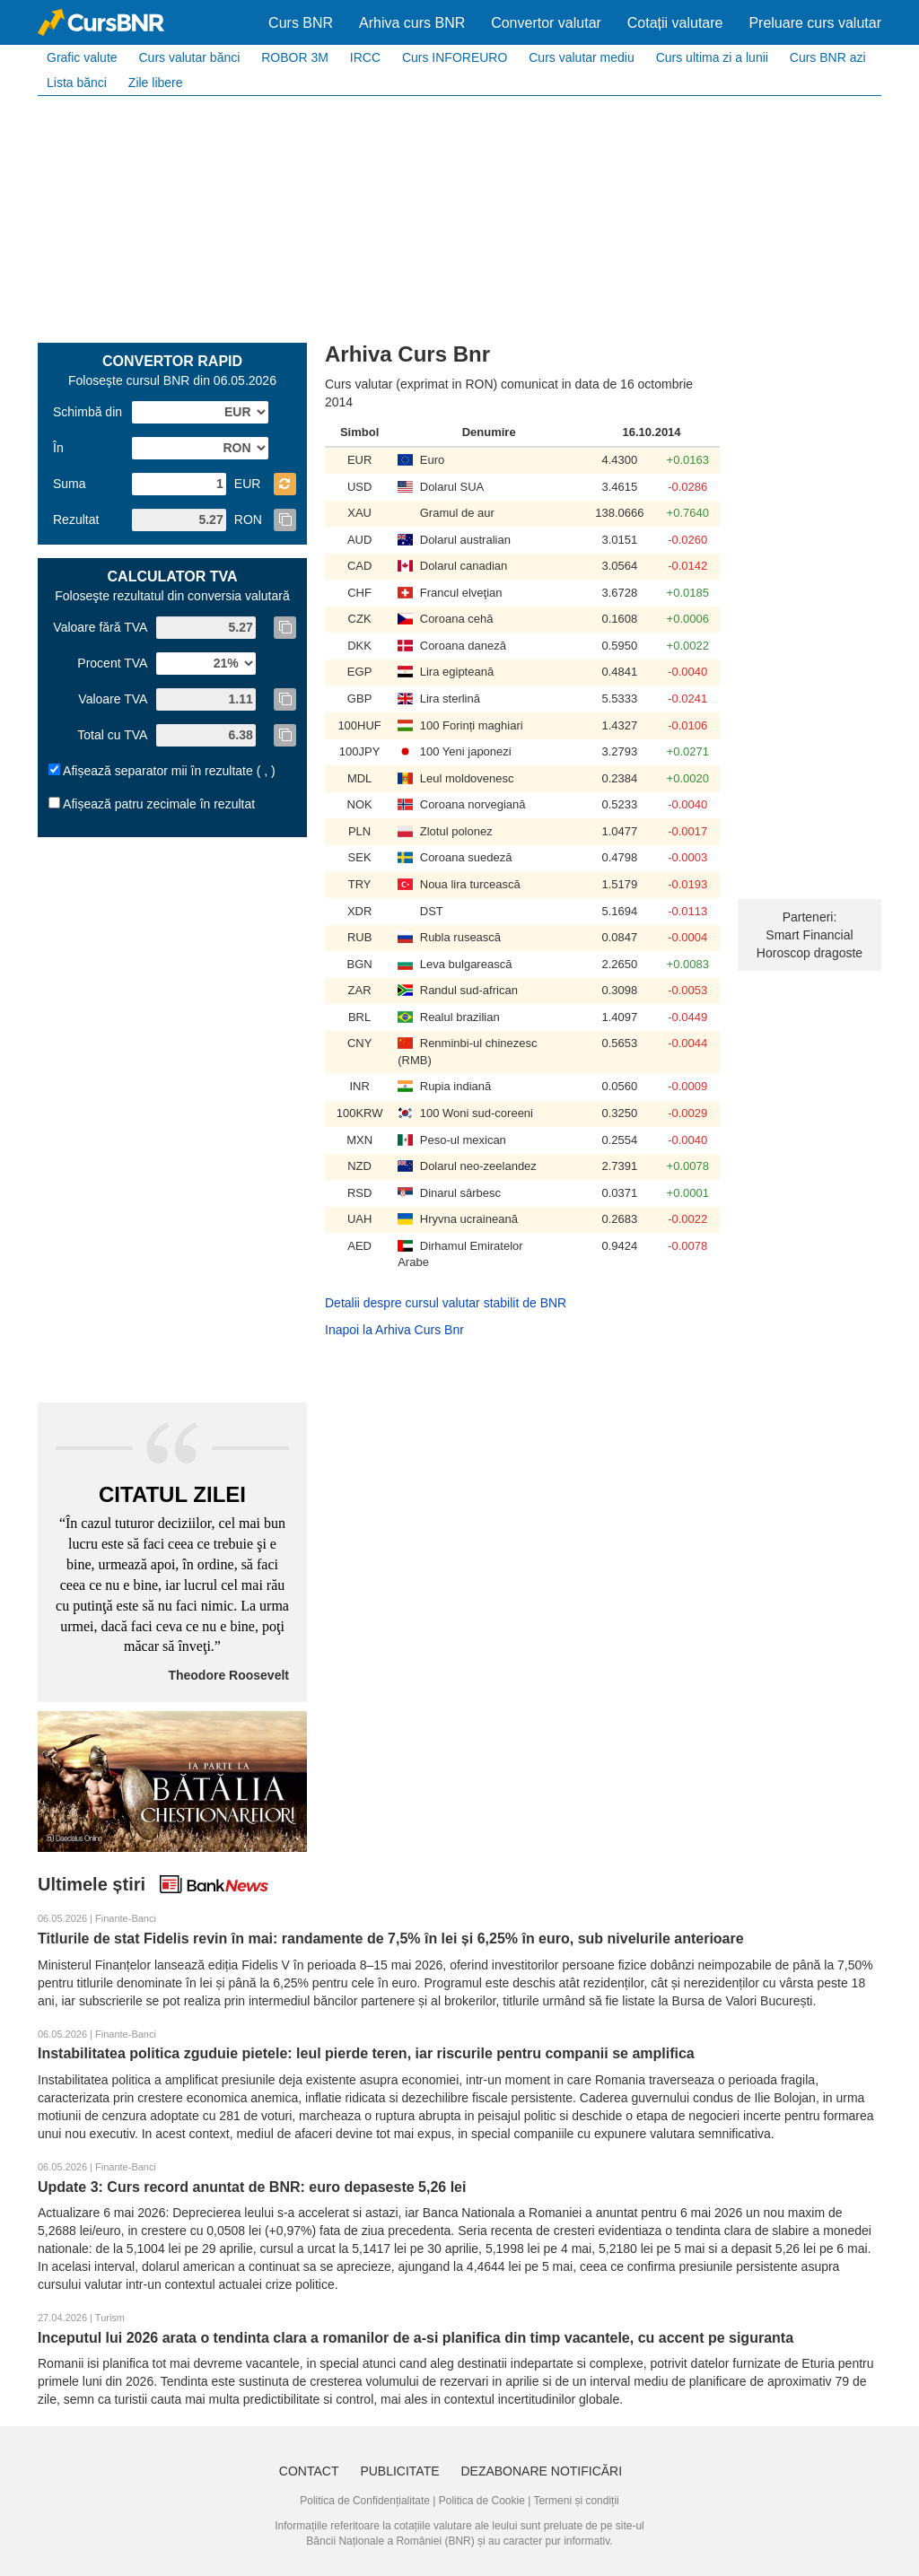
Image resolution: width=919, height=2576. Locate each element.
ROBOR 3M (294, 57)
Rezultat (76, 519)
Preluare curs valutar (814, 23)
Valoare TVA (112, 699)
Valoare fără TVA (100, 627)
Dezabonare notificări (541, 2471)
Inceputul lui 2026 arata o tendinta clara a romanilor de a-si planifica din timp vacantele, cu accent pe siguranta (415, 2337)
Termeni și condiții (575, 2500)
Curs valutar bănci (189, 57)
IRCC (365, 57)
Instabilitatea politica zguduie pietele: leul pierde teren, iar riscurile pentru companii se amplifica (366, 2053)
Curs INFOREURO (454, 57)
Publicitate (399, 2471)
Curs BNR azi (828, 57)
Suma (69, 483)
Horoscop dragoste (809, 953)
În (58, 448)
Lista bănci (77, 82)
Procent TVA (112, 663)
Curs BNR (300, 23)
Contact (309, 2471)
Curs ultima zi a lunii (712, 57)
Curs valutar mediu (582, 57)
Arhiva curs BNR (412, 23)
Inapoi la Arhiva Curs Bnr (394, 1330)
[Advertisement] (459, 217)
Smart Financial (809, 935)
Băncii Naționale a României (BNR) (390, 2541)
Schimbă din (87, 412)
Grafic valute (82, 57)
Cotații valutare (675, 23)
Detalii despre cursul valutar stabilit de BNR (445, 1303)
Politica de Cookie (482, 2500)
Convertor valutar (546, 23)
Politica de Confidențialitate (365, 2500)
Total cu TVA (112, 735)
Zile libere (155, 82)
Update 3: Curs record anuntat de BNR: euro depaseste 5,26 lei (252, 2187)
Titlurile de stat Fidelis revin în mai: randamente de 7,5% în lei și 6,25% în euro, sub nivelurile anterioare (391, 1938)
